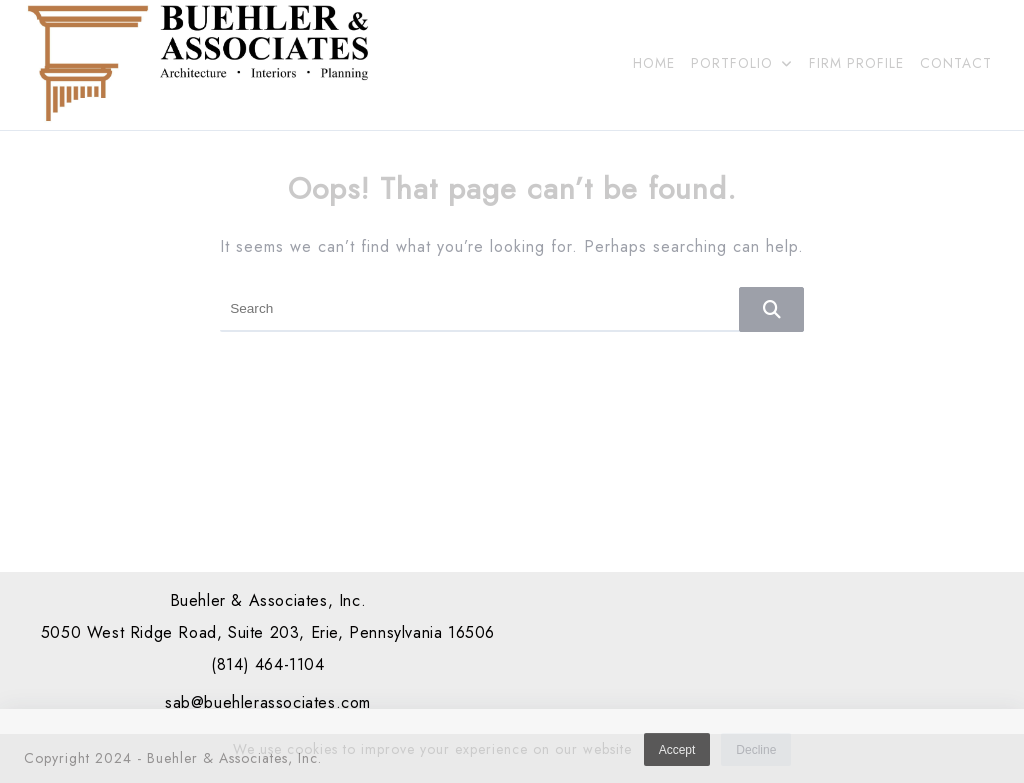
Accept (677, 754)
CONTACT (956, 63)
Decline (756, 754)
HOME (654, 63)
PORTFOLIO (742, 63)
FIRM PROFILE (856, 63)
